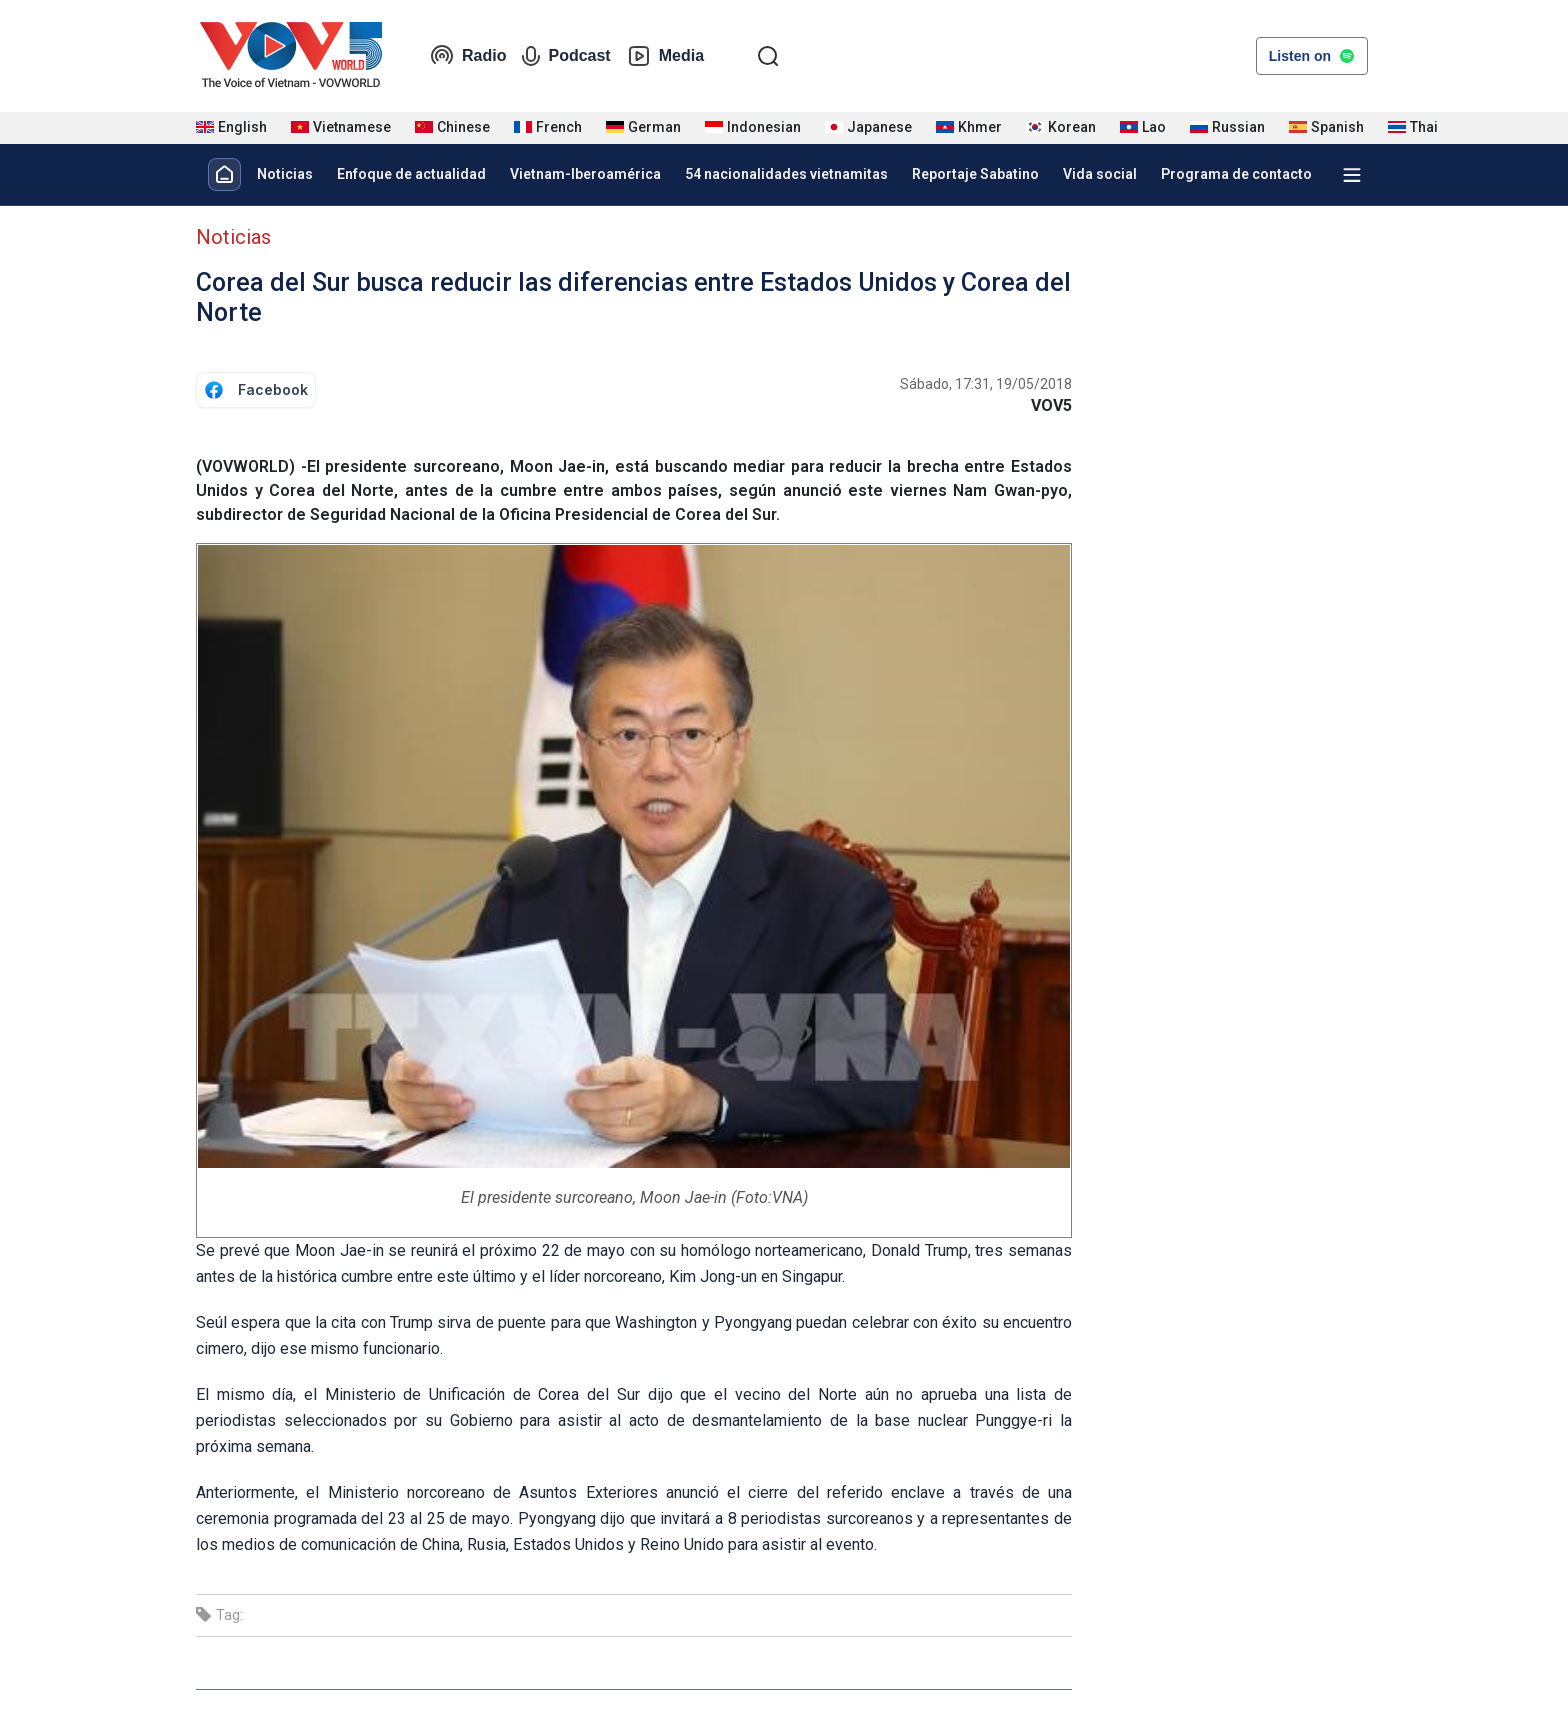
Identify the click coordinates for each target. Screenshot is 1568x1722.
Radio (468, 56)
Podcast (566, 56)
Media (665, 56)
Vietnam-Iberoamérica (585, 174)
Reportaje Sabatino (975, 174)
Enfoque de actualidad (411, 174)
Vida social (1100, 174)
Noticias (285, 174)
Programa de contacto (1236, 174)
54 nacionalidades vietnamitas (786, 174)
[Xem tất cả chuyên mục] (1352, 175)
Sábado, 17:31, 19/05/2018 (986, 384)
